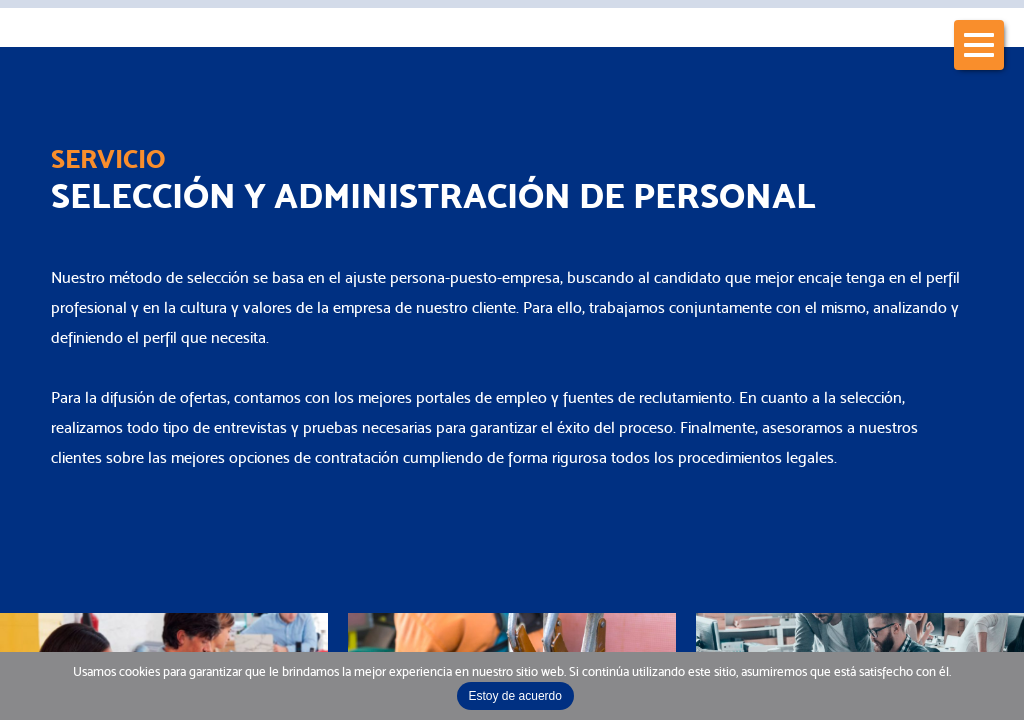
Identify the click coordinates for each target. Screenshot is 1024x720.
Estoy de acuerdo (515, 696)
